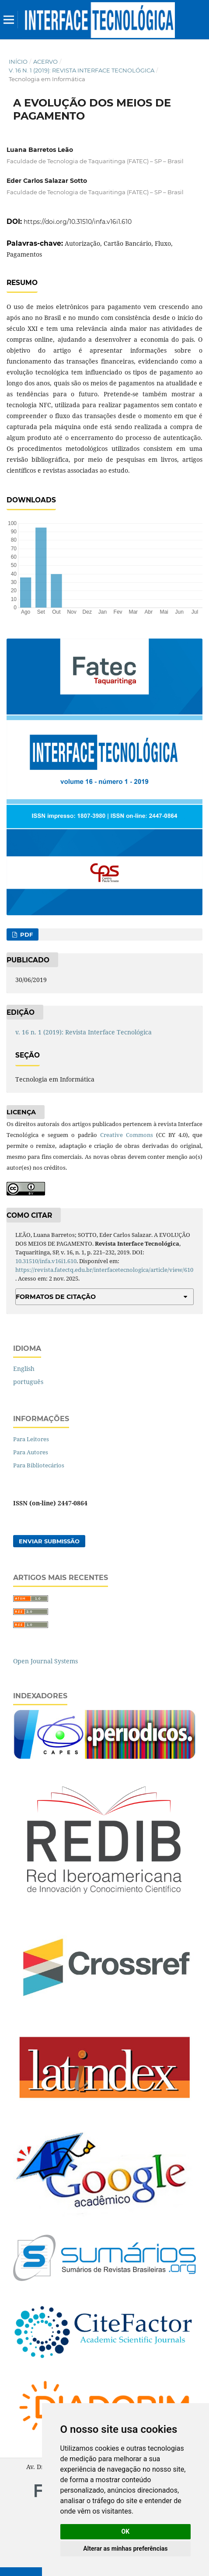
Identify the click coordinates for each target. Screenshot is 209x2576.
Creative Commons (126, 1135)
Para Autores (30, 1452)
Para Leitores (31, 1439)
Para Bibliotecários (38, 1465)
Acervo (45, 61)
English (24, 1368)
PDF (25, 934)
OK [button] (126, 2531)
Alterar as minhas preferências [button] (125, 2548)
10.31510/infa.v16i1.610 (46, 1261)
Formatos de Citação (56, 1297)
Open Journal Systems (45, 1661)
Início (18, 61)
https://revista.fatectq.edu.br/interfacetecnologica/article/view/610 (104, 1270)
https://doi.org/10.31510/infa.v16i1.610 (78, 222)
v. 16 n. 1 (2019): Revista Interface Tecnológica (81, 70)
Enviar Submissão (49, 1541)
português (28, 1381)
